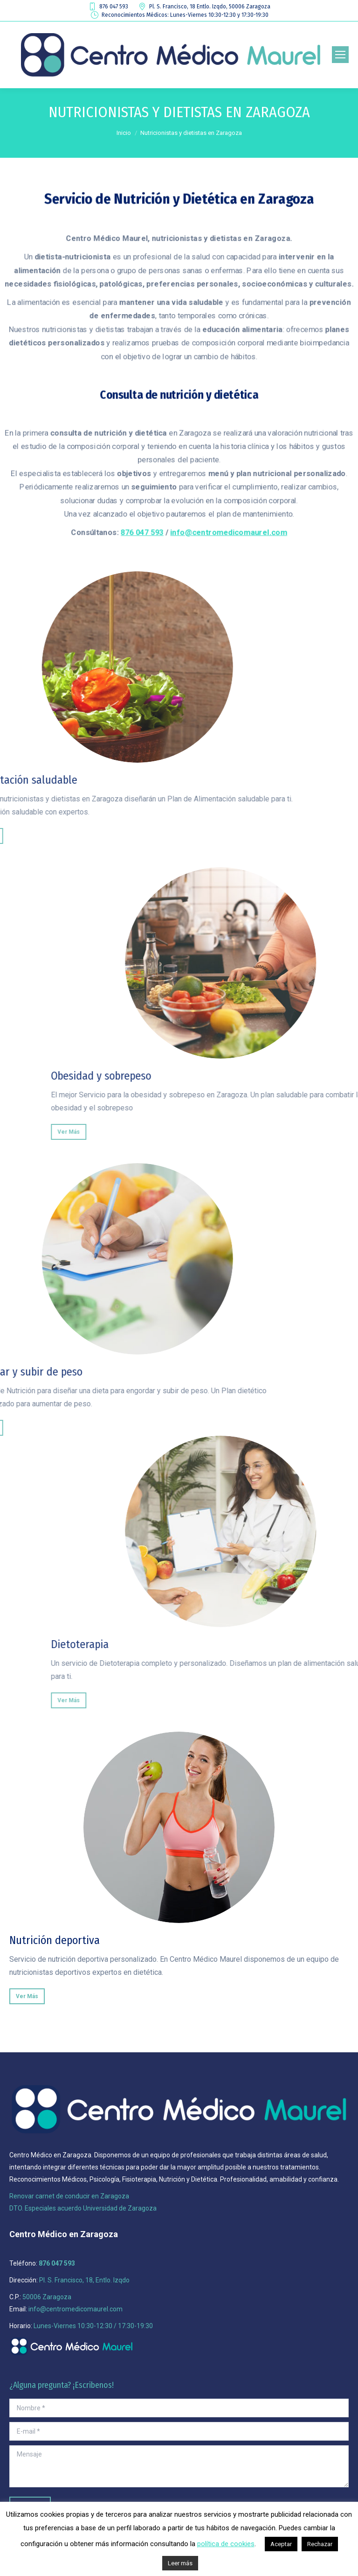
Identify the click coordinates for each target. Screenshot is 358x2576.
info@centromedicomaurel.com (228, 530)
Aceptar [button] (281, 2544)
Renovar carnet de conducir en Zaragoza (69, 2196)
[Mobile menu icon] (340, 54)
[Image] (179, 1827)
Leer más (180, 2563)
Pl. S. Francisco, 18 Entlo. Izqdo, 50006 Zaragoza (204, 6)
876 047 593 (108, 6)
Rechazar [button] (319, 2544)
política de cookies (226, 2544)
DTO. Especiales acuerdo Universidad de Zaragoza (83, 2208)
